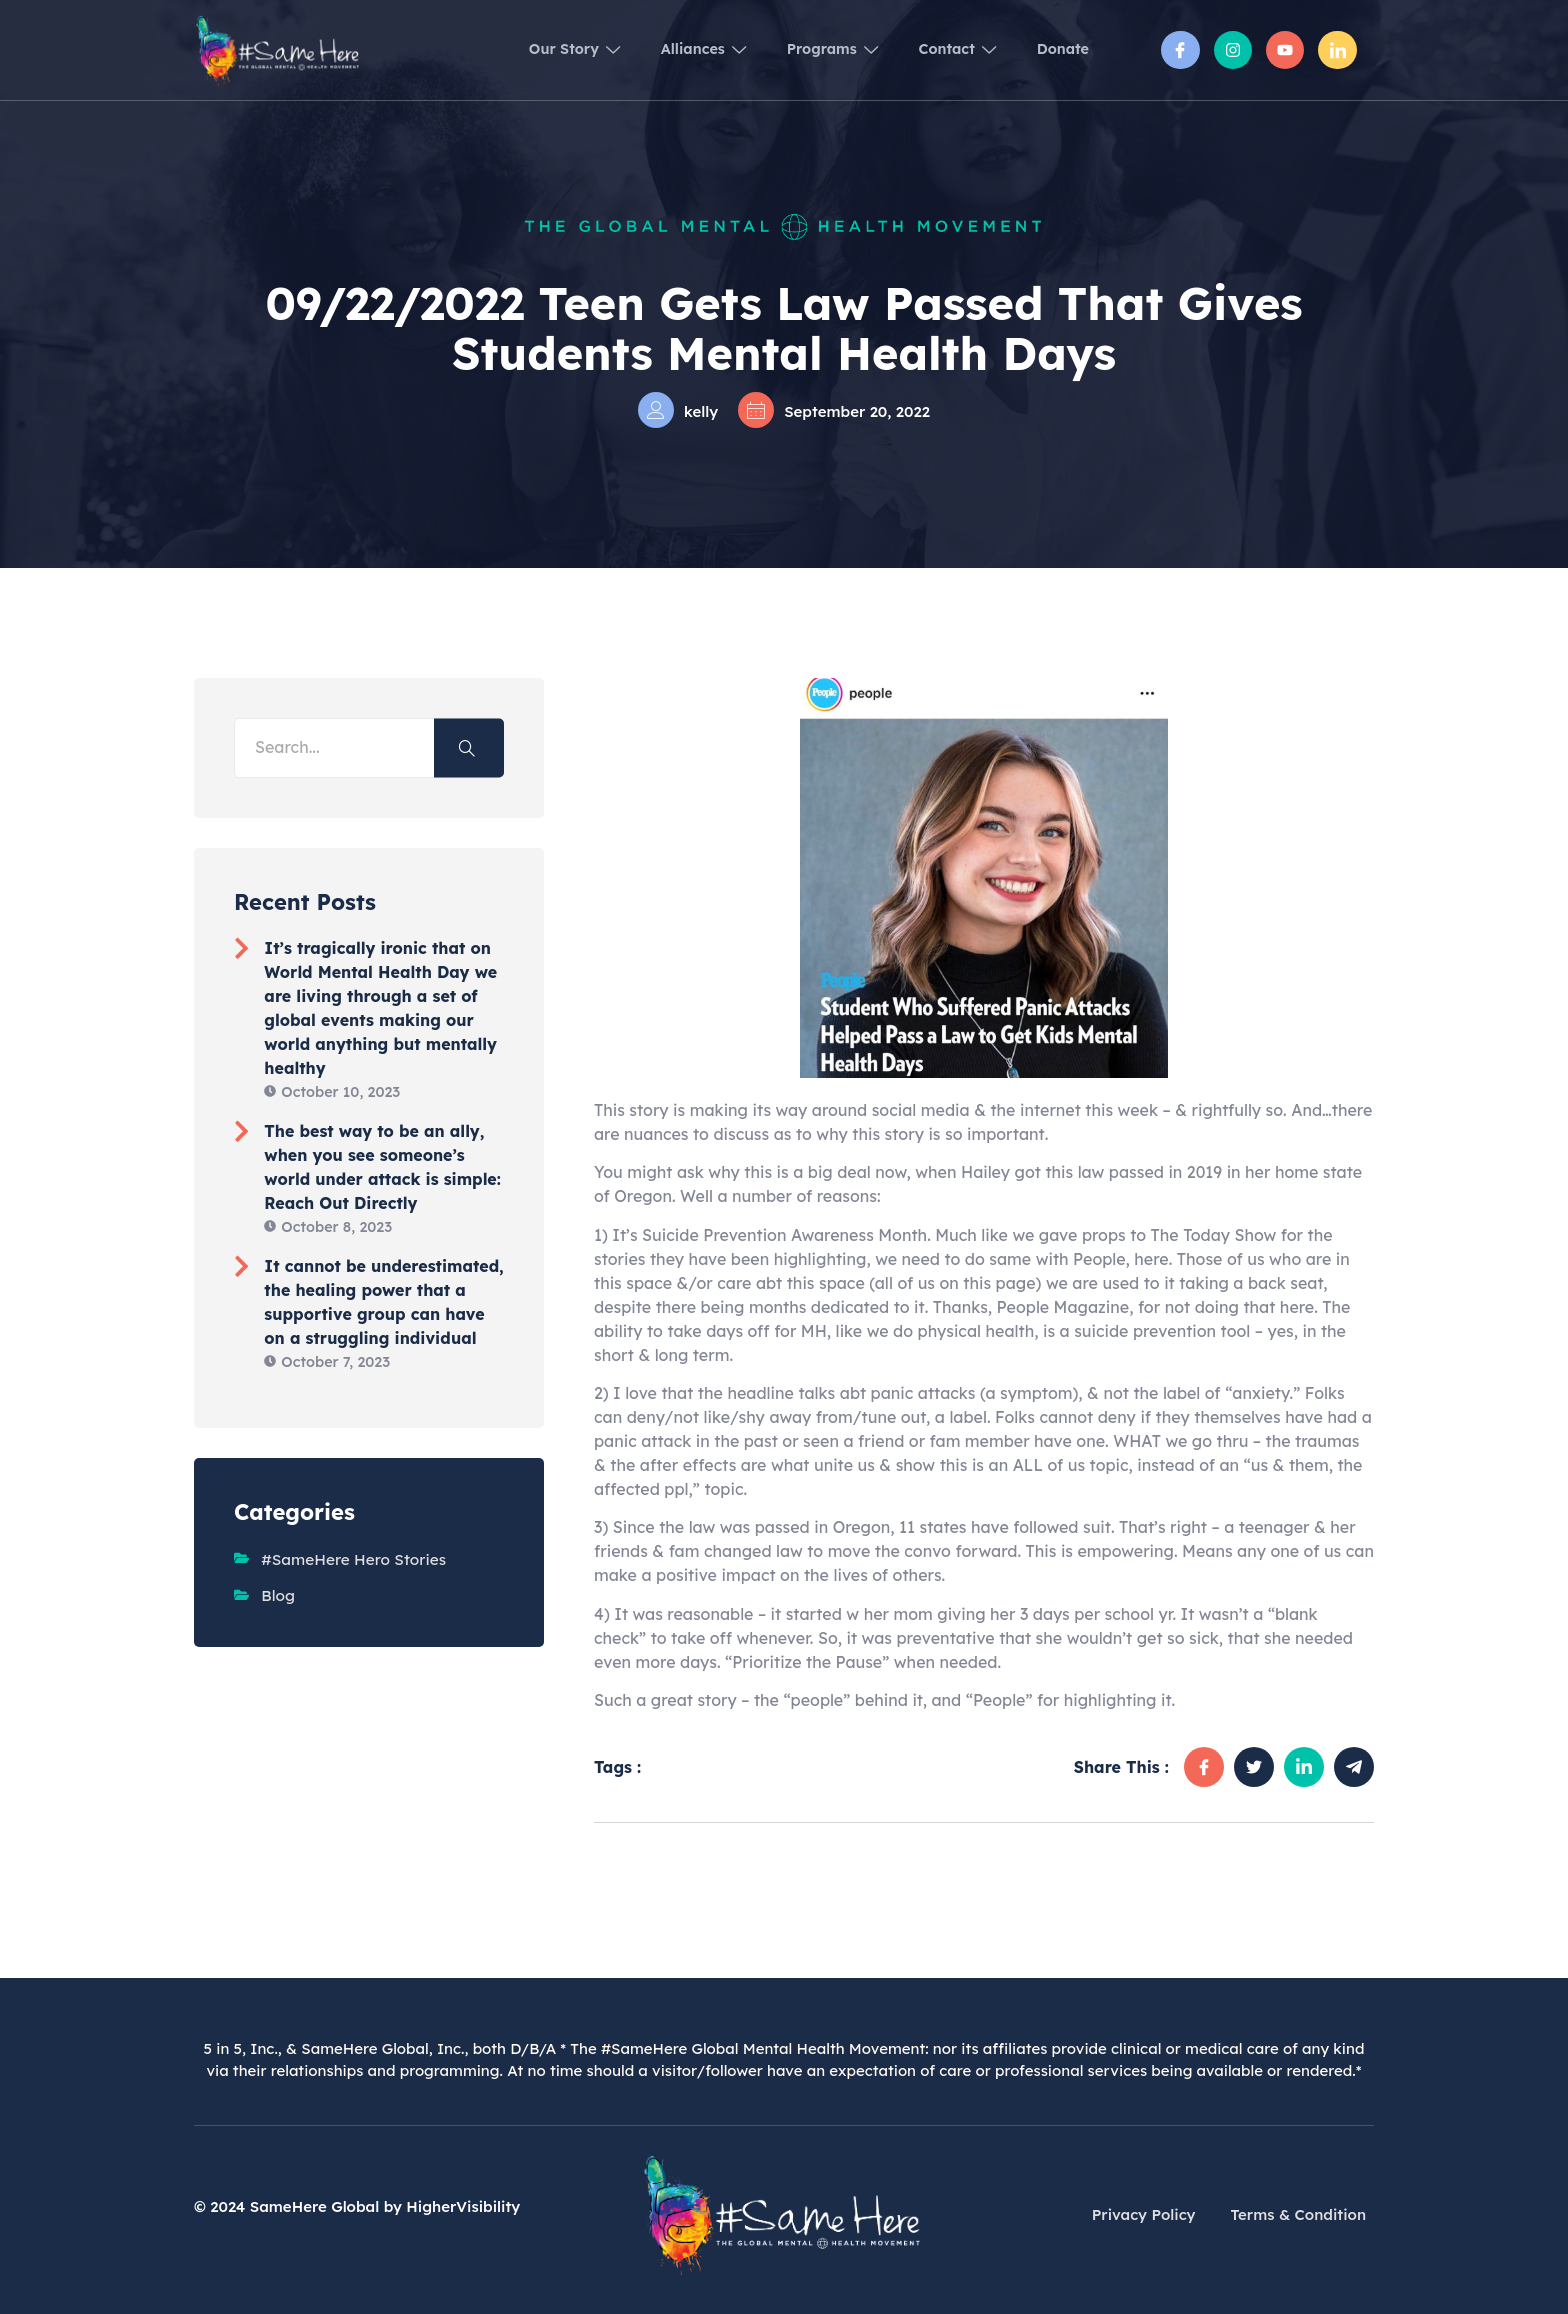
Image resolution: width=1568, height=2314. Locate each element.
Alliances (660, 49)
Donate (1058, 49)
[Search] (469, 747)
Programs (802, 49)
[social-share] (1204, 1767)
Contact (940, 49)
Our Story (518, 49)
